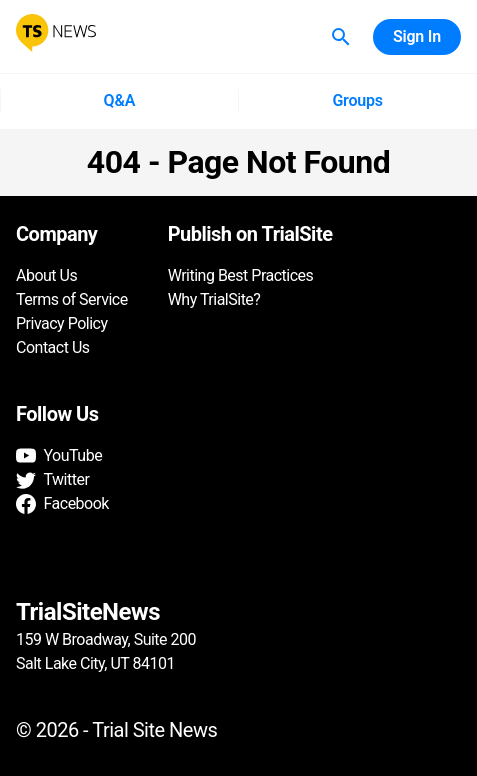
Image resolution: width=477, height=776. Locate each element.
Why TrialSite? (214, 299)
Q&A (119, 101)
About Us (46, 275)
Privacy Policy (62, 323)
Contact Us (53, 347)
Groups (358, 101)
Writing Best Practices (241, 275)
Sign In (417, 37)
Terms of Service (72, 299)
